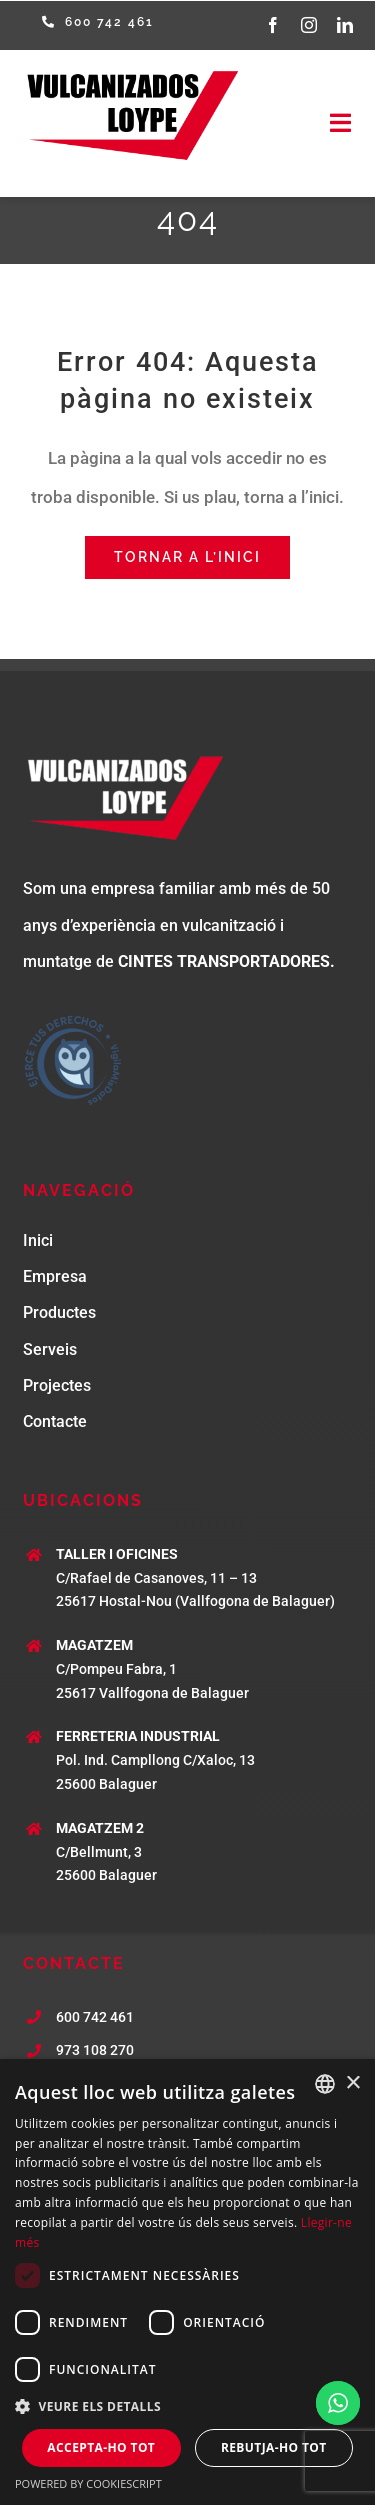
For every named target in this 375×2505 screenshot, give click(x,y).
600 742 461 (95, 2017)
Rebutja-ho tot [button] (274, 2447)
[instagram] (309, 25)
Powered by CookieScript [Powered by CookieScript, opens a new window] (88, 2483)
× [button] (352, 2083)
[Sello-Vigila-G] (73, 1018)
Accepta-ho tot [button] (101, 2447)
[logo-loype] (130, 73)
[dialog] (187, 2282)
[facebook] (273, 25)
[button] (187, 2406)
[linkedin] (345, 25)
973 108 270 (95, 2050)
